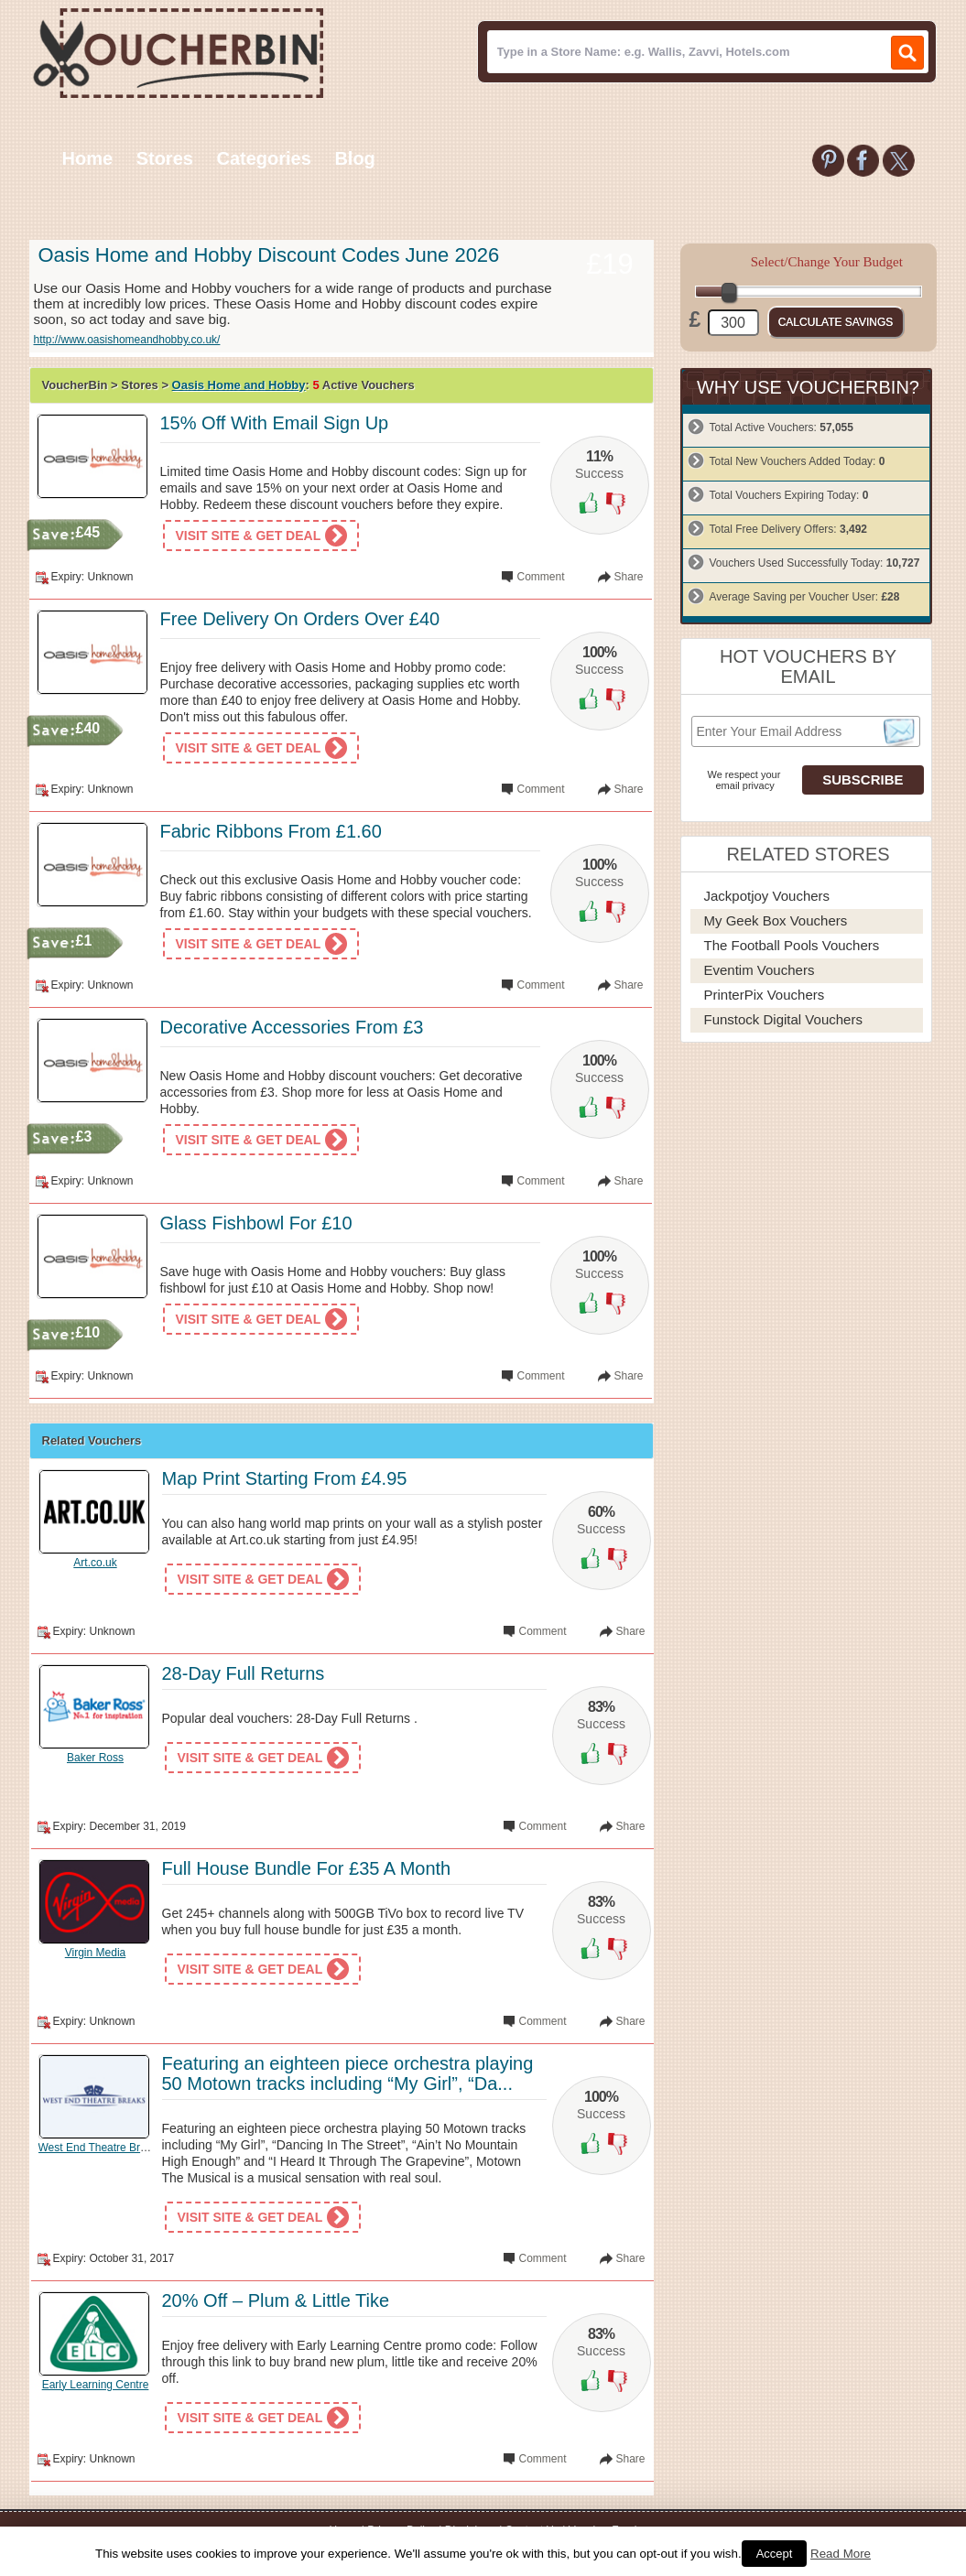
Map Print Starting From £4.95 (284, 1478)
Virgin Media (95, 1952)
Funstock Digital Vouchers (783, 1019)
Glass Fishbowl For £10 (256, 1223)
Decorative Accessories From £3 (292, 1027)
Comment (540, 576)
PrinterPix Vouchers (764, 994)
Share (628, 576)
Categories (263, 158)
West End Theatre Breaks (101, 2147)
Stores (164, 158)
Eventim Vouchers (759, 970)
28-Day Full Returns (243, 1673)
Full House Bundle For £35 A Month (306, 1868)
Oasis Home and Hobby (239, 385)
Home (88, 158)
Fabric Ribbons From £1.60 (271, 831)
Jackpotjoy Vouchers (767, 896)
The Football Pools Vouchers (792, 945)
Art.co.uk (94, 1562)
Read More (840, 2553)
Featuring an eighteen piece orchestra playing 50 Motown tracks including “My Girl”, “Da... (348, 2073)
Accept (774, 2553)
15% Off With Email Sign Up (274, 423)
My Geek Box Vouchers (776, 920)
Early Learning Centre (95, 2384)
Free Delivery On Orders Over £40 (300, 619)
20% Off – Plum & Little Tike (276, 2300)
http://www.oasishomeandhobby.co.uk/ (127, 339)
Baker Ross (95, 1757)
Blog (354, 158)
